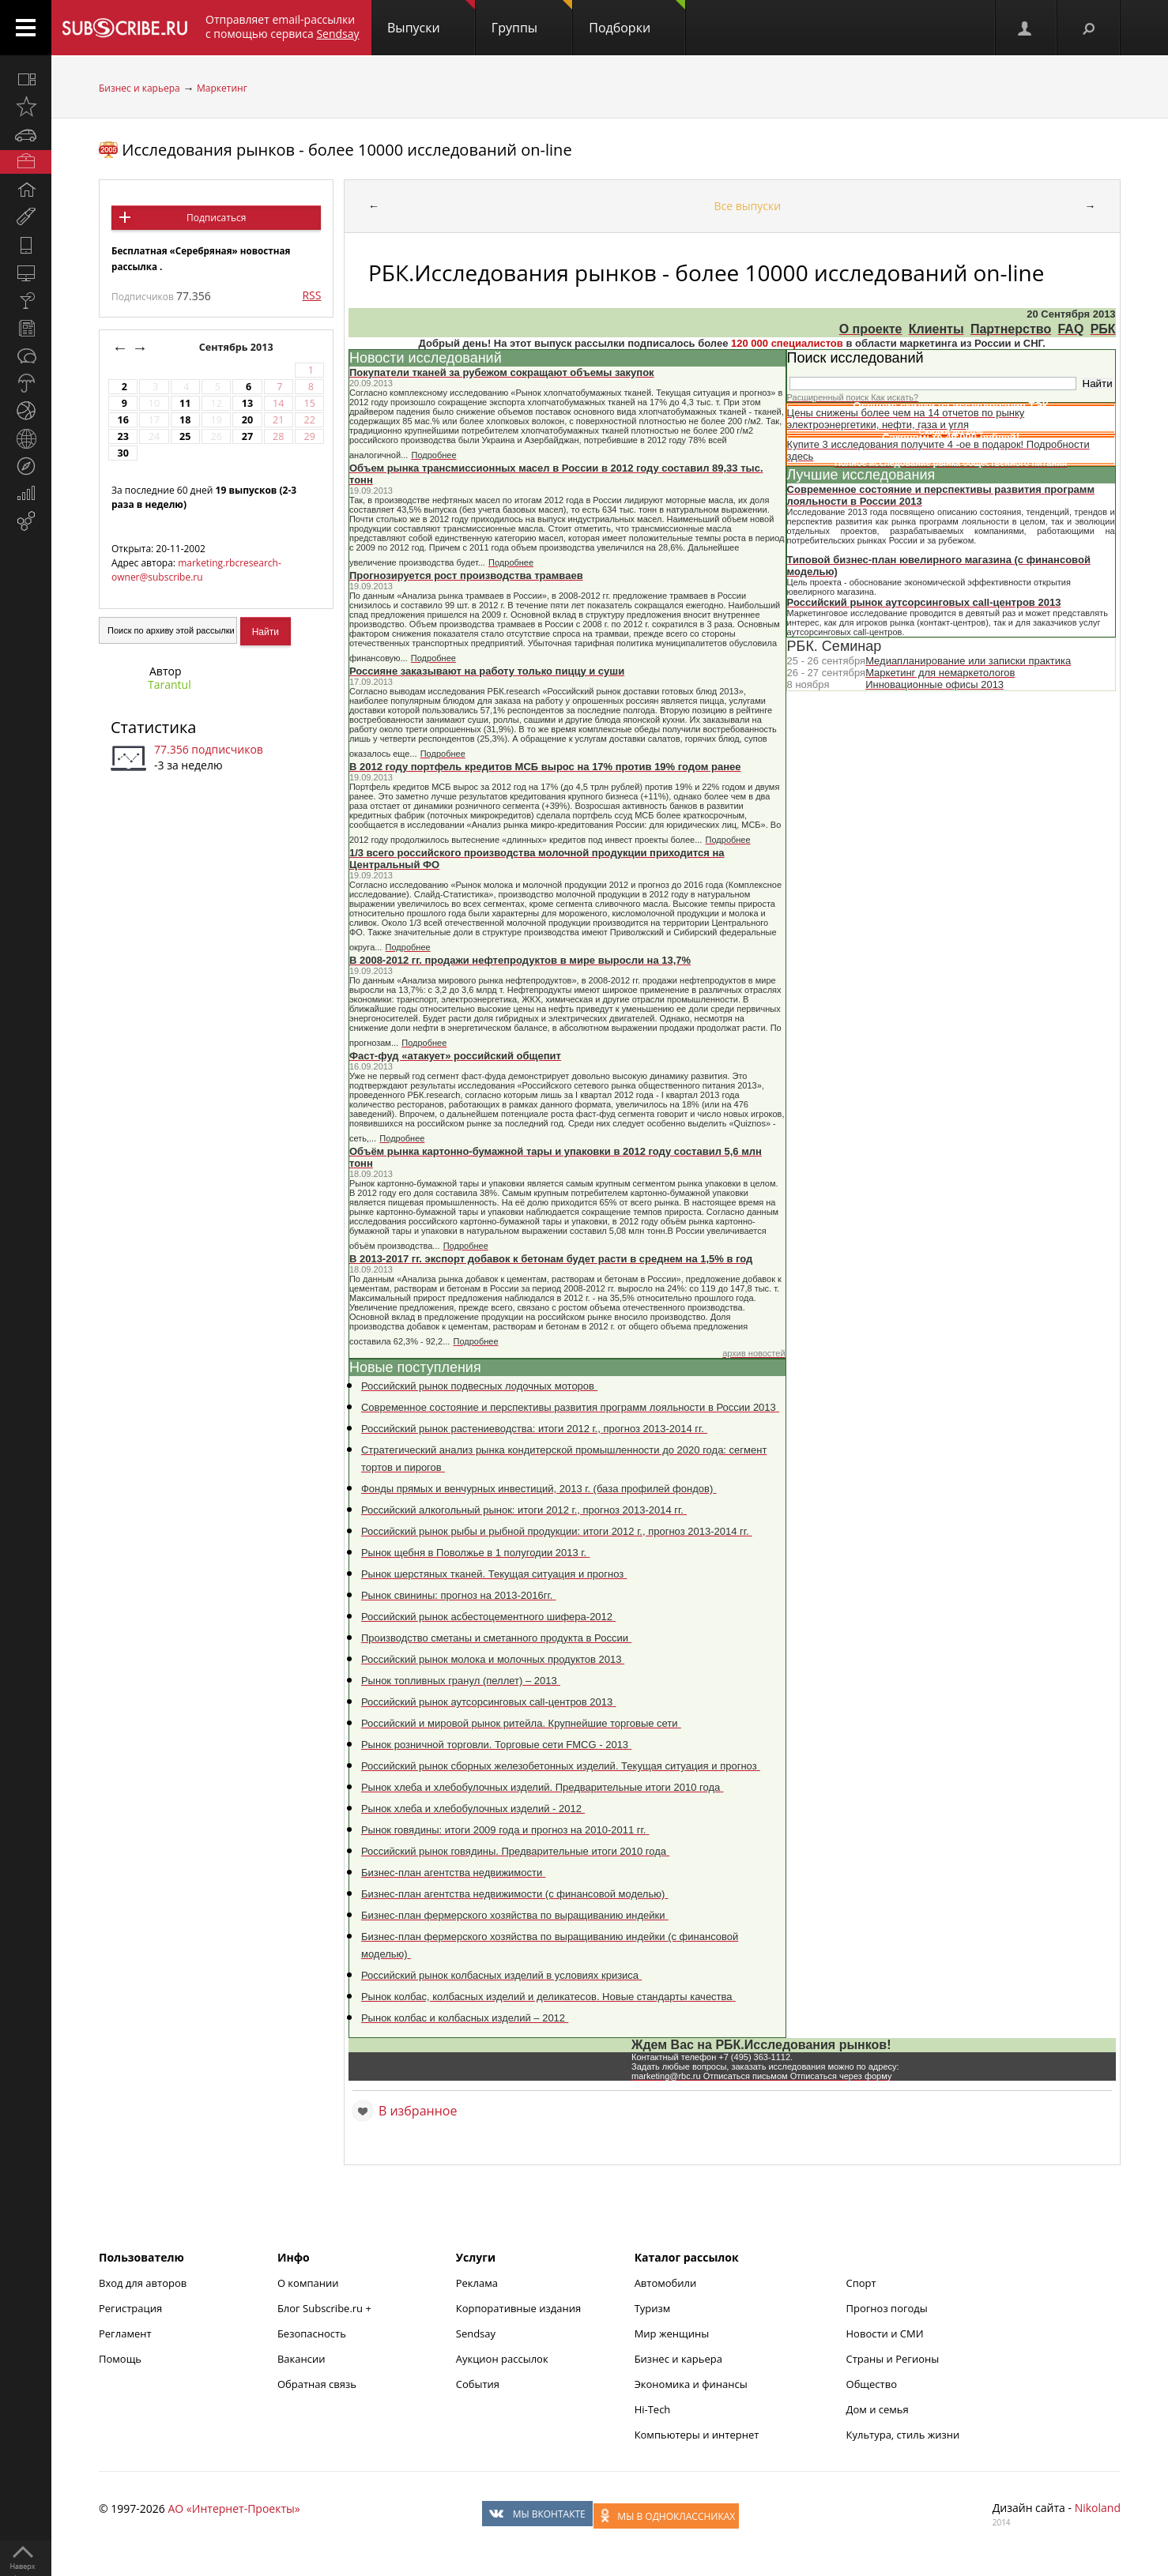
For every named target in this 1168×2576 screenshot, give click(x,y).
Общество (871, 2384)
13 (247, 403)
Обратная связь (316, 2384)
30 (122, 453)
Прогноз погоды (887, 2308)
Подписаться (216, 217)
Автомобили (666, 2283)
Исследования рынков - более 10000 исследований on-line (346, 149)
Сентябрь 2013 (237, 347)
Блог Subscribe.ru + (325, 2308)
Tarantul (169, 684)
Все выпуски (748, 205)
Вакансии (301, 2359)
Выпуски (431, 18)
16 (122, 420)
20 (247, 420)
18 (184, 420)
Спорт (861, 2283)
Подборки (637, 18)
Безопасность (311, 2333)
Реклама (477, 2283)
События (477, 2384)
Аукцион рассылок (502, 2359)
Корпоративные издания (518, 2308)
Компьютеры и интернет (697, 2434)
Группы (532, 18)
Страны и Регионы (893, 2359)
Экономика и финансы (691, 2384)
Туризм (653, 2308)
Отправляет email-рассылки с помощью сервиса (282, 26)
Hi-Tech (653, 2409)
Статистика (153, 727)
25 (184, 436)
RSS (311, 295)
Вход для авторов (143, 2283)
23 (122, 436)
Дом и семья (877, 2409)
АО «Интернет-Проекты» (234, 2508)
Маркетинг (222, 88)
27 (247, 436)
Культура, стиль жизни (903, 2434)
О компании (308, 2283)
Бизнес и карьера (139, 88)
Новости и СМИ (885, 2333)
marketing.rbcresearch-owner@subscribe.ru (196, 570)
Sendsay (475, 2333)
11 (184, 403)
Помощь (120, 2359)
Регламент (125, 2333)
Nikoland (1098, 2507)
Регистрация (130, 2308)
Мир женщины (672, 2333)
